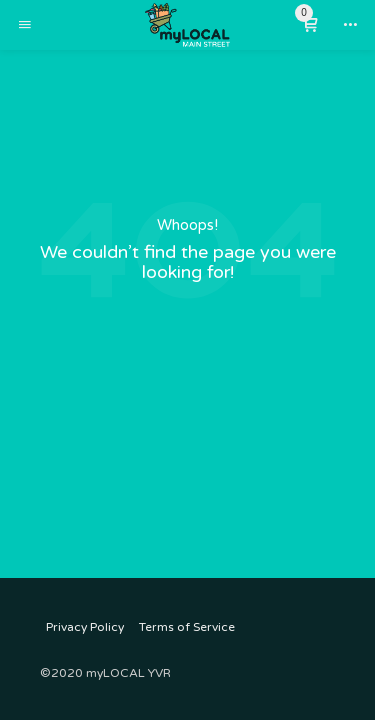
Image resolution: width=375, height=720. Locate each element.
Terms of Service (187, 627)
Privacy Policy (85, 627)
